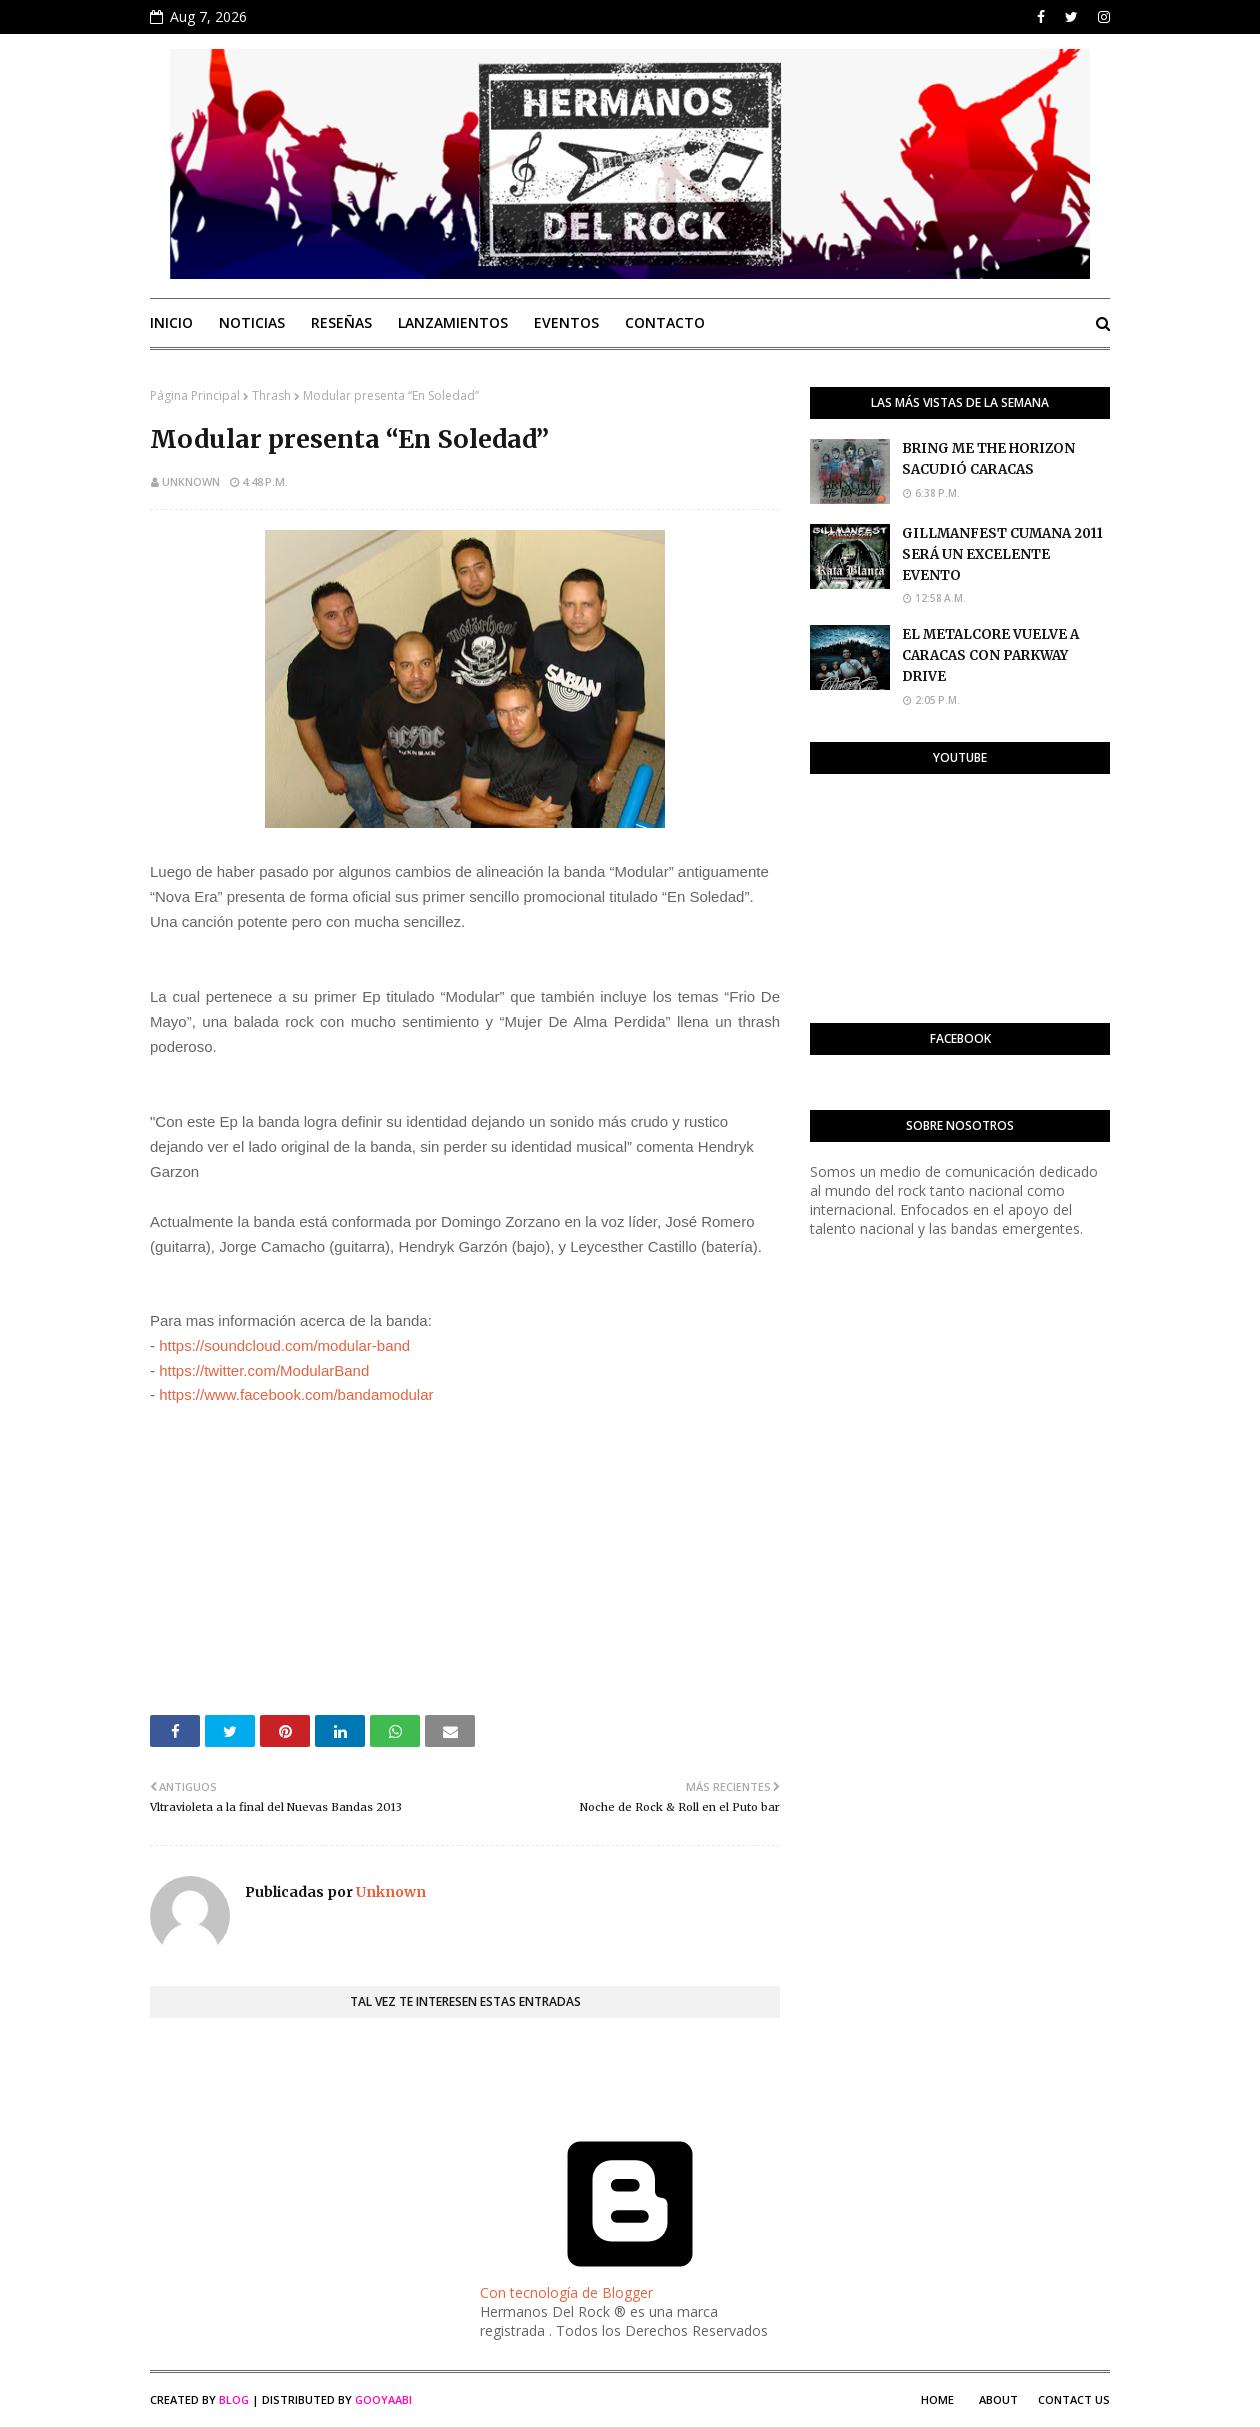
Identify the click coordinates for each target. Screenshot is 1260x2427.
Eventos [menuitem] (566, 322)
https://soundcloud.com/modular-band (284, 1345)
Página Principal (195, 395)
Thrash (271, 395)
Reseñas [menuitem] (341, 322)
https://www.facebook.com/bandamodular (296, 1394)
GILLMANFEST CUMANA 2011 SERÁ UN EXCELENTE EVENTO (1002, 554)
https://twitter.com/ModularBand (264, 1370)
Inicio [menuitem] (171, 322)
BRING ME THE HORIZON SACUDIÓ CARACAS (988, 459)
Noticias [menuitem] (252, 322)
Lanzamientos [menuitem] (453, 322)
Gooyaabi (383, 2399)
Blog (234, 2399)
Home (937, 2399)
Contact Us (1074, 2399)
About (998, 2399)
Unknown (191, 481)
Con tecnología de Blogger (630, 2283)
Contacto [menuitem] (665, 322)
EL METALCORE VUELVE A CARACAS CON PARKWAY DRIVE (990, 655)
